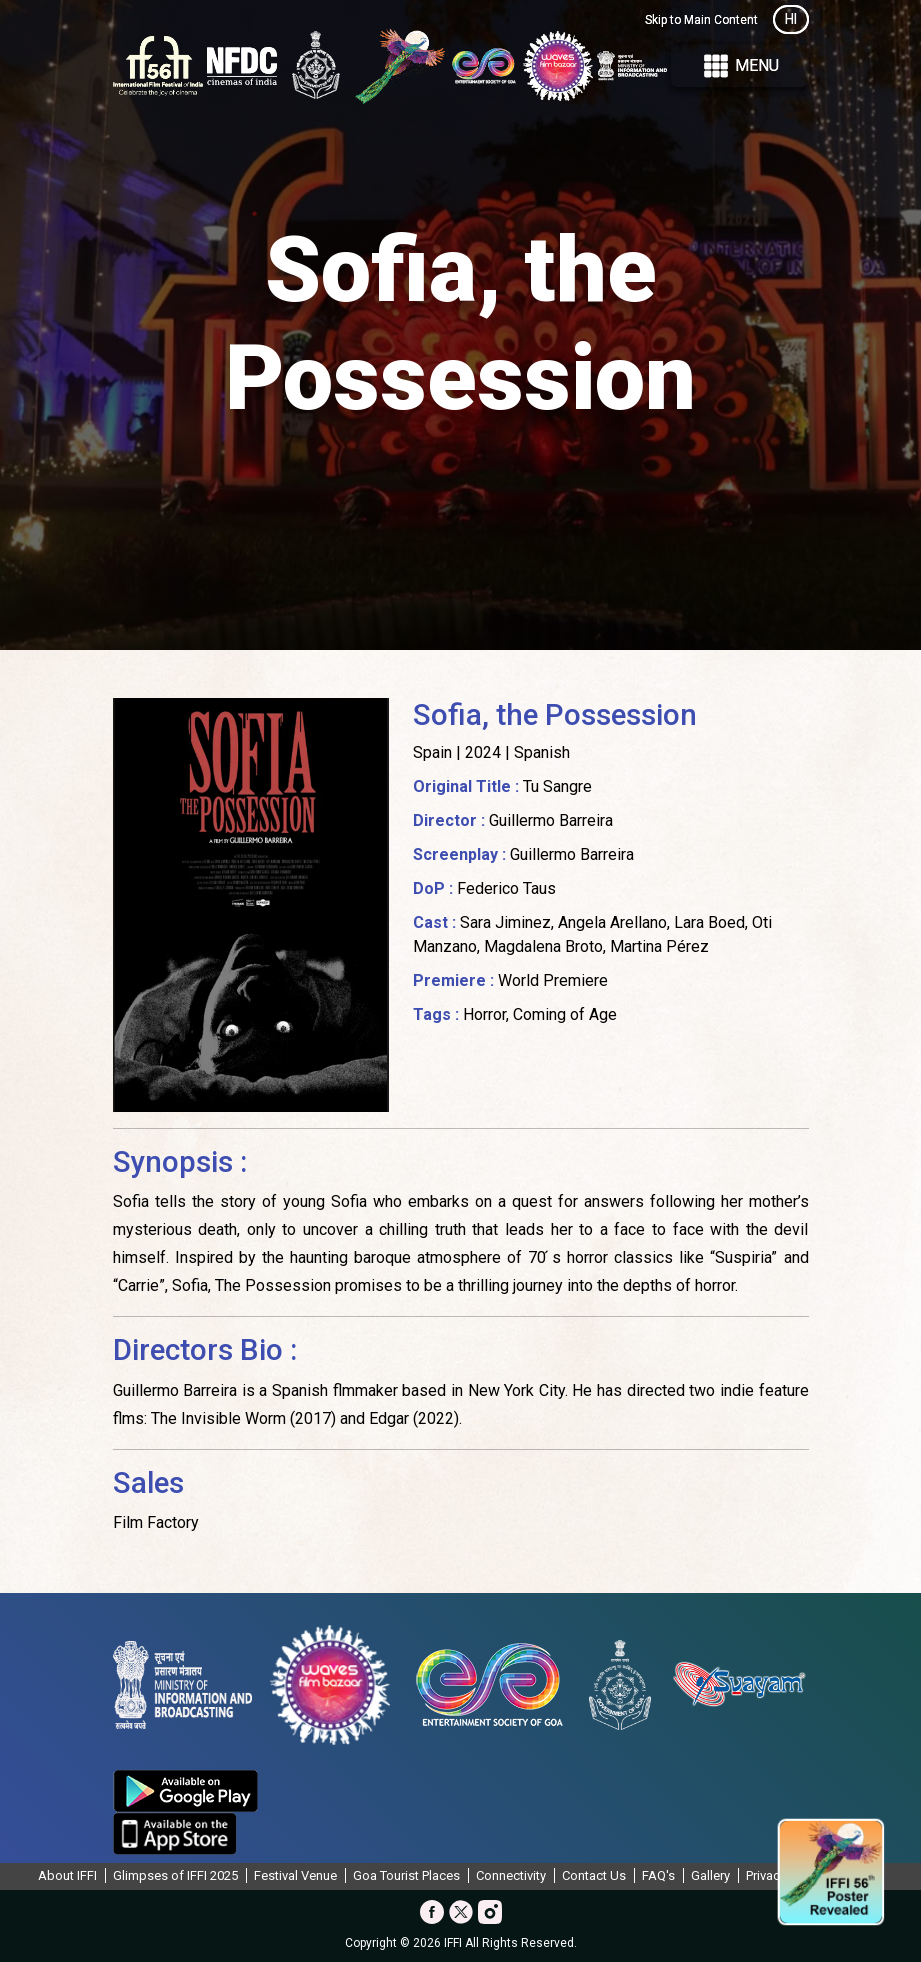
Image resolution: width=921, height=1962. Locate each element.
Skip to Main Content (701, 20)
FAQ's (658, 1875)
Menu (740, 66)
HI (791, 19)
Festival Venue (295, 1875)
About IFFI (67, 1875)
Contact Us (594, 1875)
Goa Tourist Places (406, 1875)
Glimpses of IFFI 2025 (175, 1875)
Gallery (710, 1875)
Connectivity (511, 1875)
